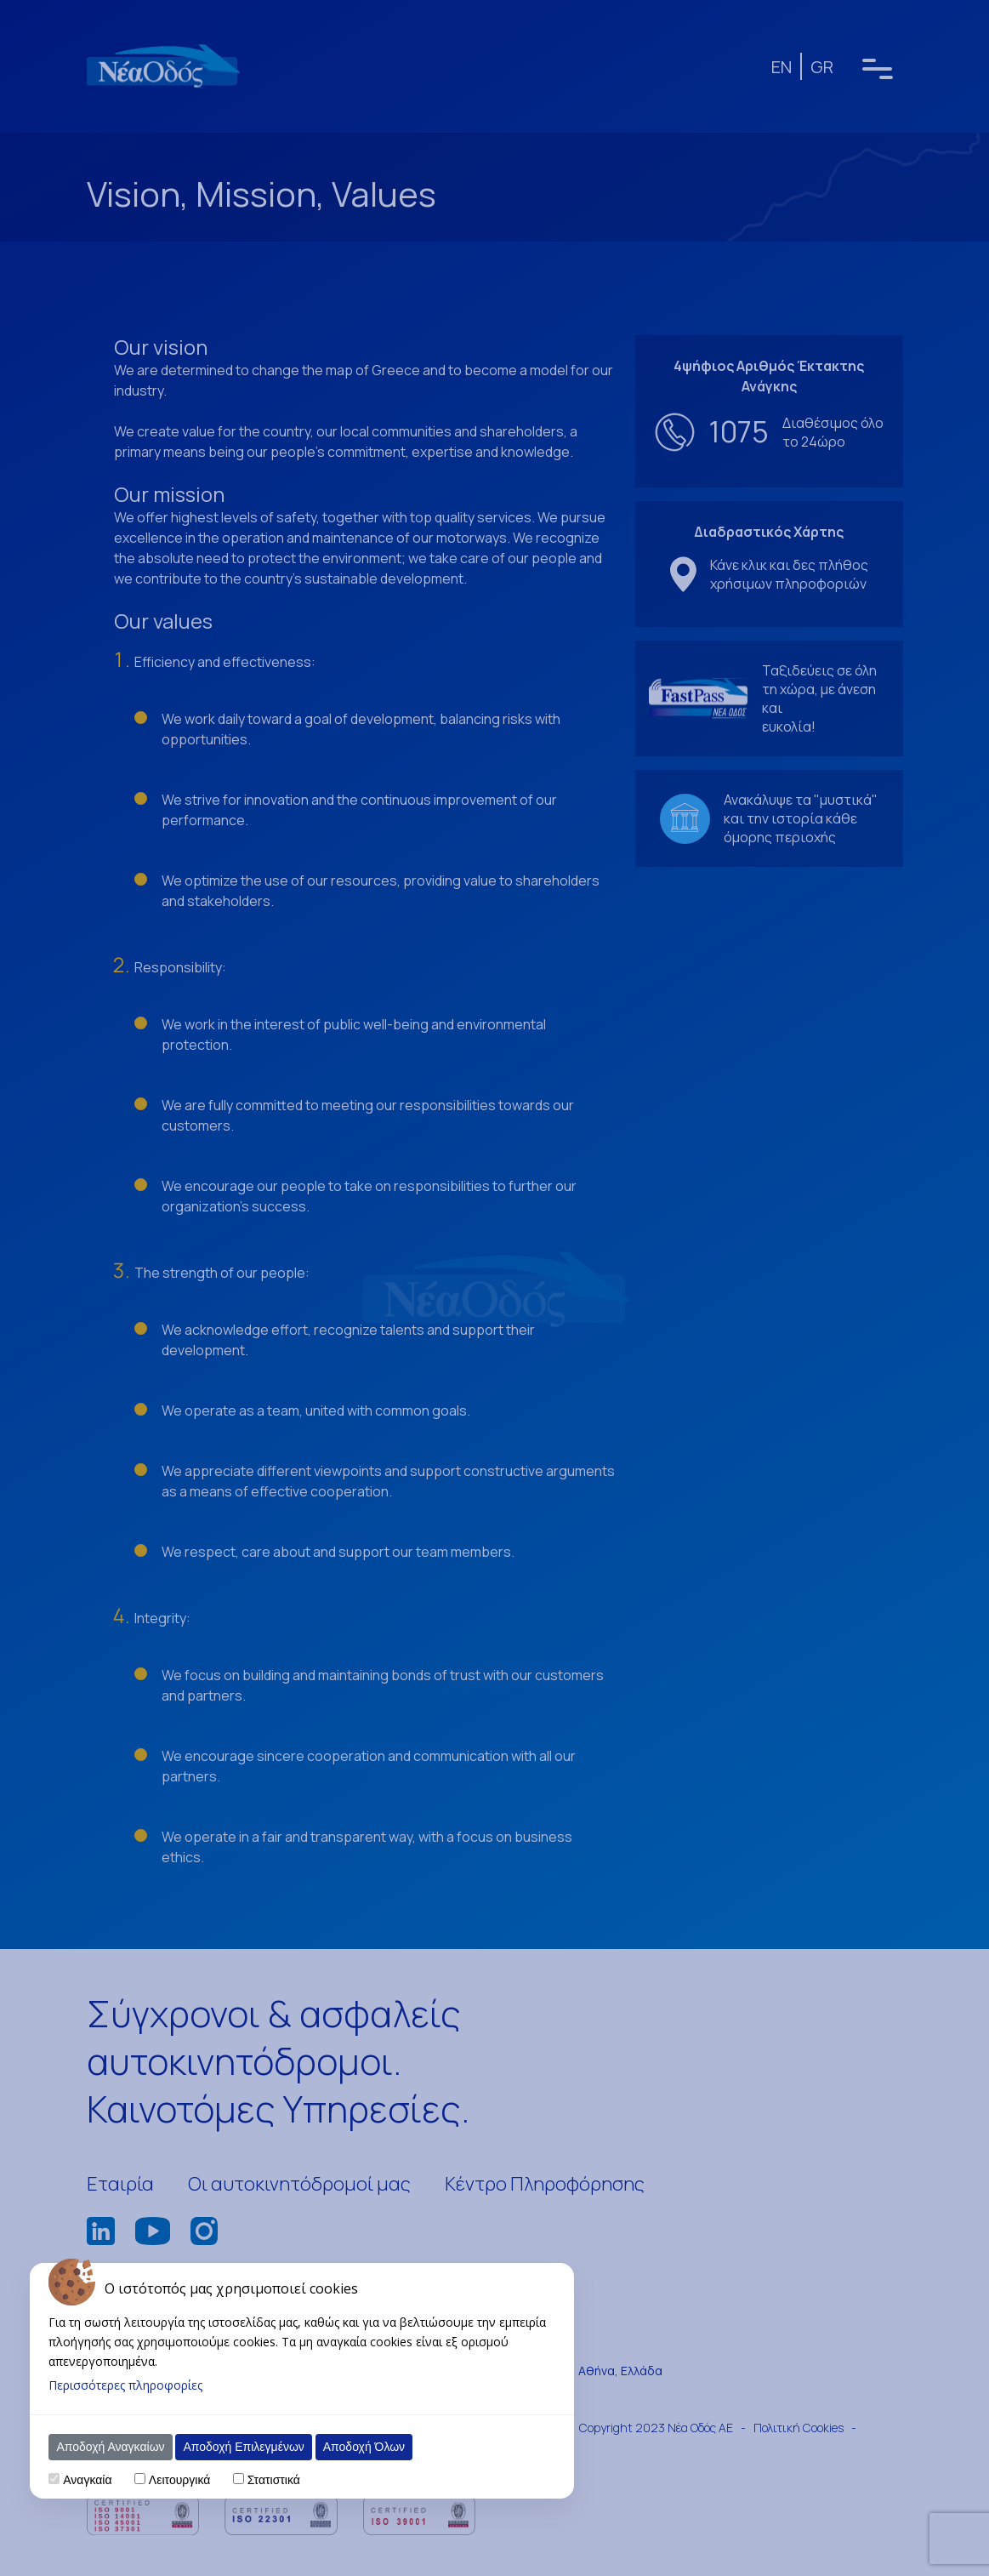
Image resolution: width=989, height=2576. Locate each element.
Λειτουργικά (179, 2480)
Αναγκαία (87, 2480)
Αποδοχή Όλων (364, 2446)
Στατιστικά (273, 2480)
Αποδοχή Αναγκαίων (110, 2446)
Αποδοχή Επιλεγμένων (243, 2446)
